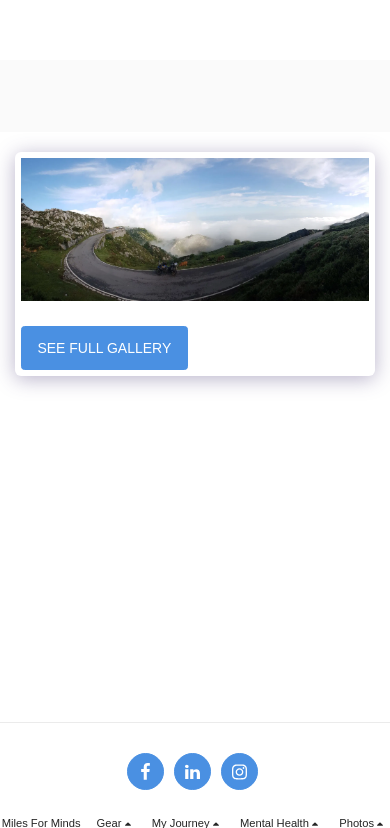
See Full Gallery (104, 348)
